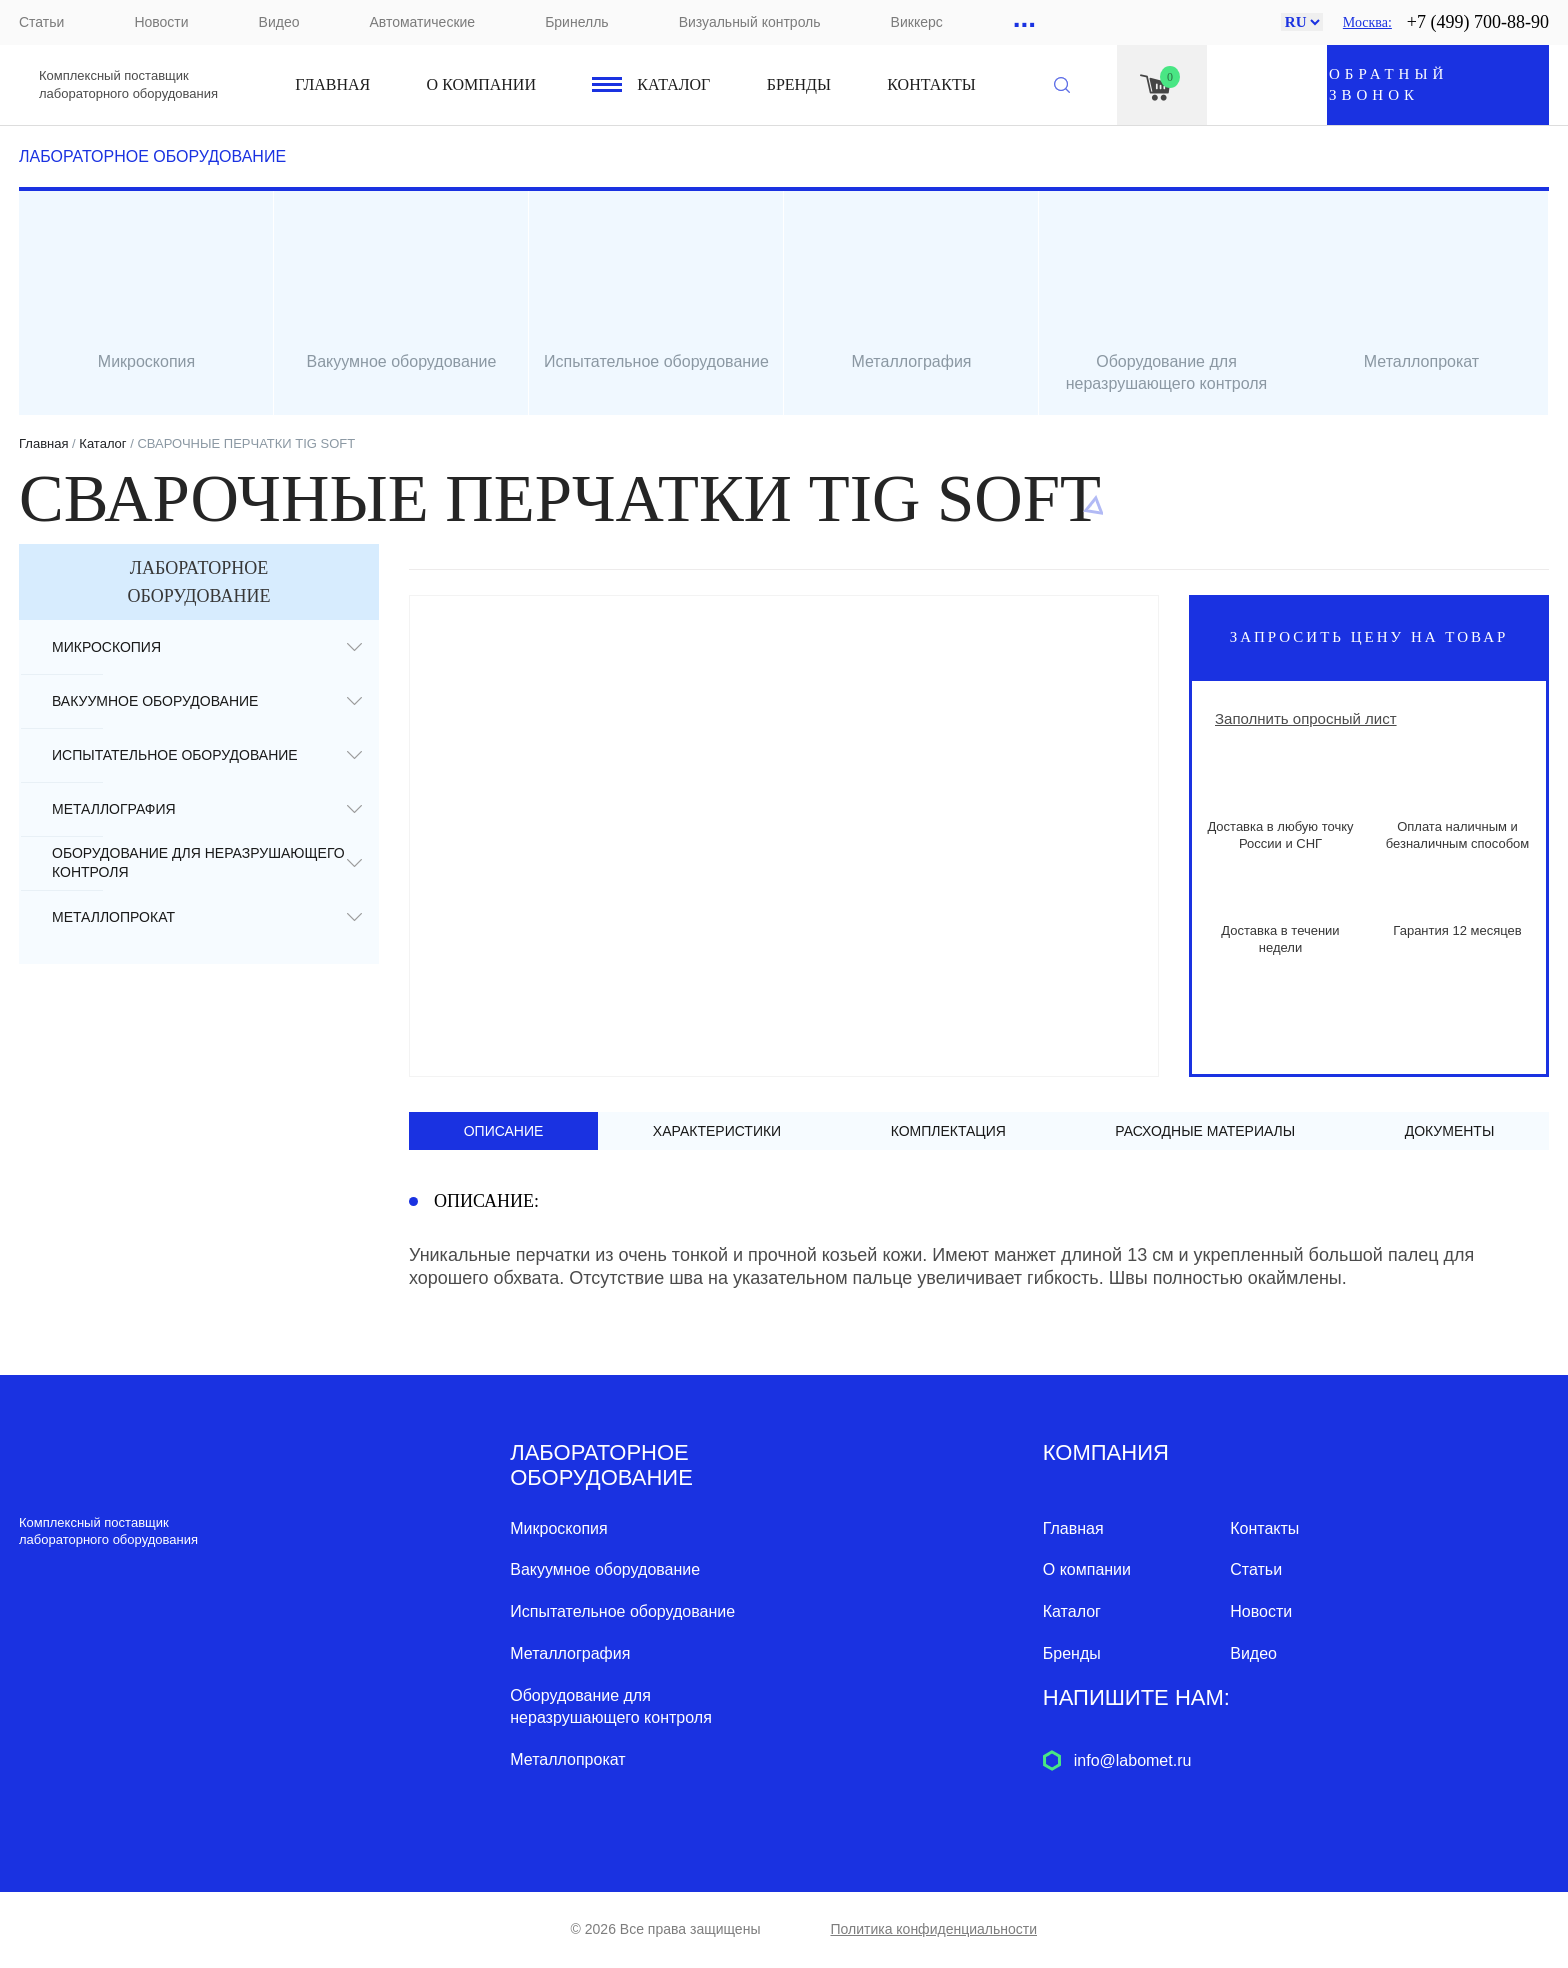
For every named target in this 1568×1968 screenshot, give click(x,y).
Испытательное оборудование (175, 755)
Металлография (114, 809)
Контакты (931, 84)
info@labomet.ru (1133, 1760)
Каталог (673, 84)
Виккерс (917, 22)
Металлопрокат (113, 917)
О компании (481, 84)
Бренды (799, 84)
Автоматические (422, 22)
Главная (332, 84)
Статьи (41, 22)
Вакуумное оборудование (155, 701)
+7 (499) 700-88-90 (1478, 22)
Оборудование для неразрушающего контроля (198, 862)
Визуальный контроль (750, 22)
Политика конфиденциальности (933, 1929)
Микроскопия (106, 647)
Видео (279, 22)
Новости (161, 22)
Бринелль (576, 22)
